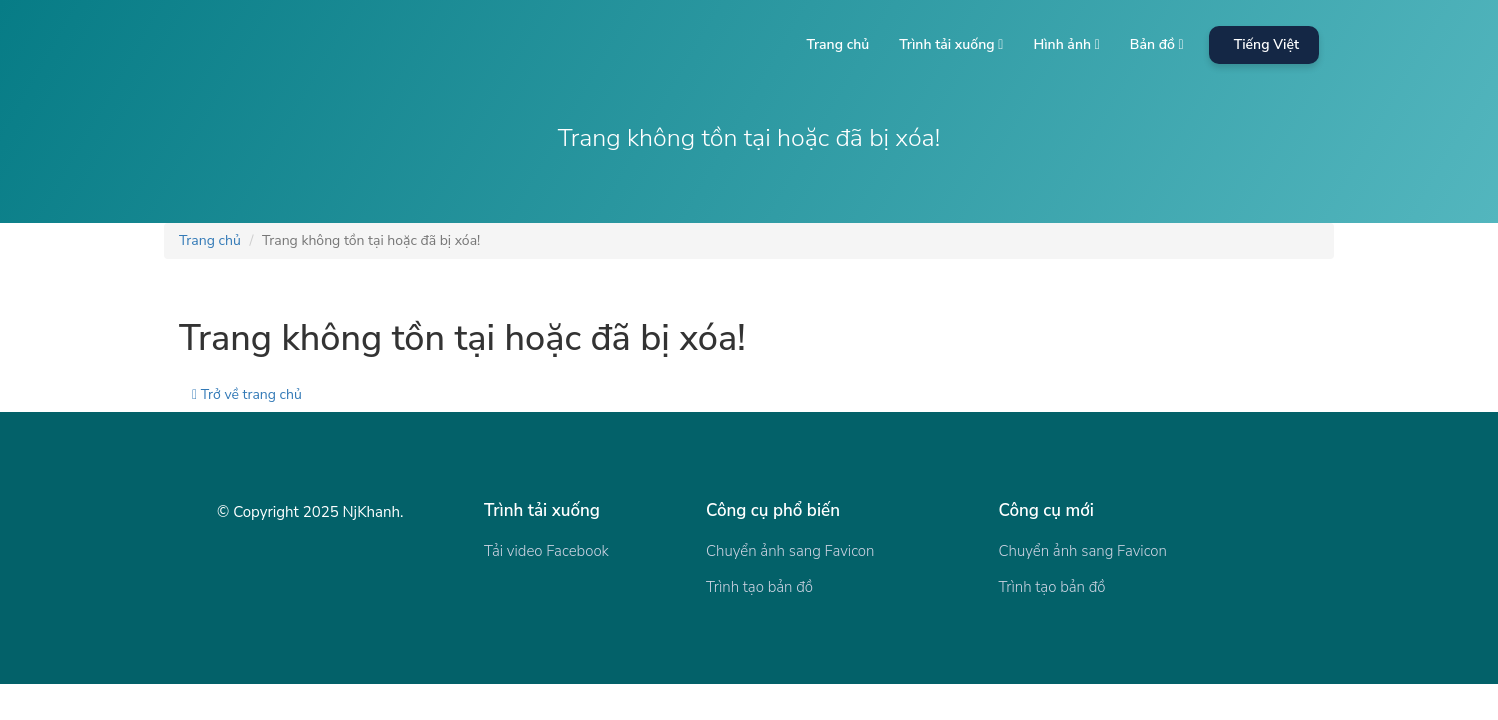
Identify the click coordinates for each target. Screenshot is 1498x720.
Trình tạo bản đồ (759, 587)
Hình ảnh (1066, 44)
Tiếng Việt (1266, 44)
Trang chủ (837, 44)
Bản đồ (1157, 44)
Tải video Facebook (546, 551)
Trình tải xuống (951, 44)
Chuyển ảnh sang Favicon (790, 551)
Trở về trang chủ (247, 394)
